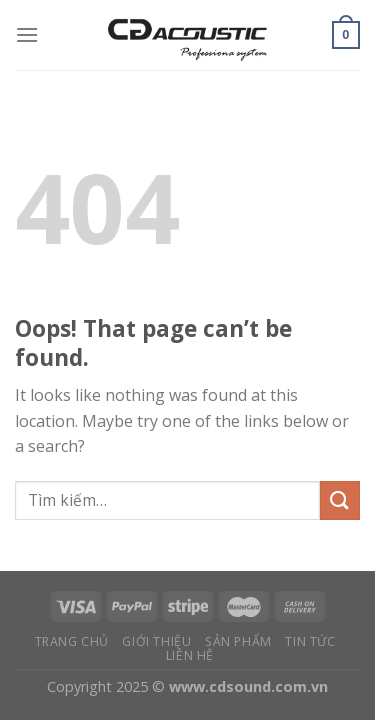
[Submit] (340, 500)
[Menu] (27, 34)
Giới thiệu (156, 641)
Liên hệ (190, 655)
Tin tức (310, 641)
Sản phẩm (238, 641)
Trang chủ (72, 641)
